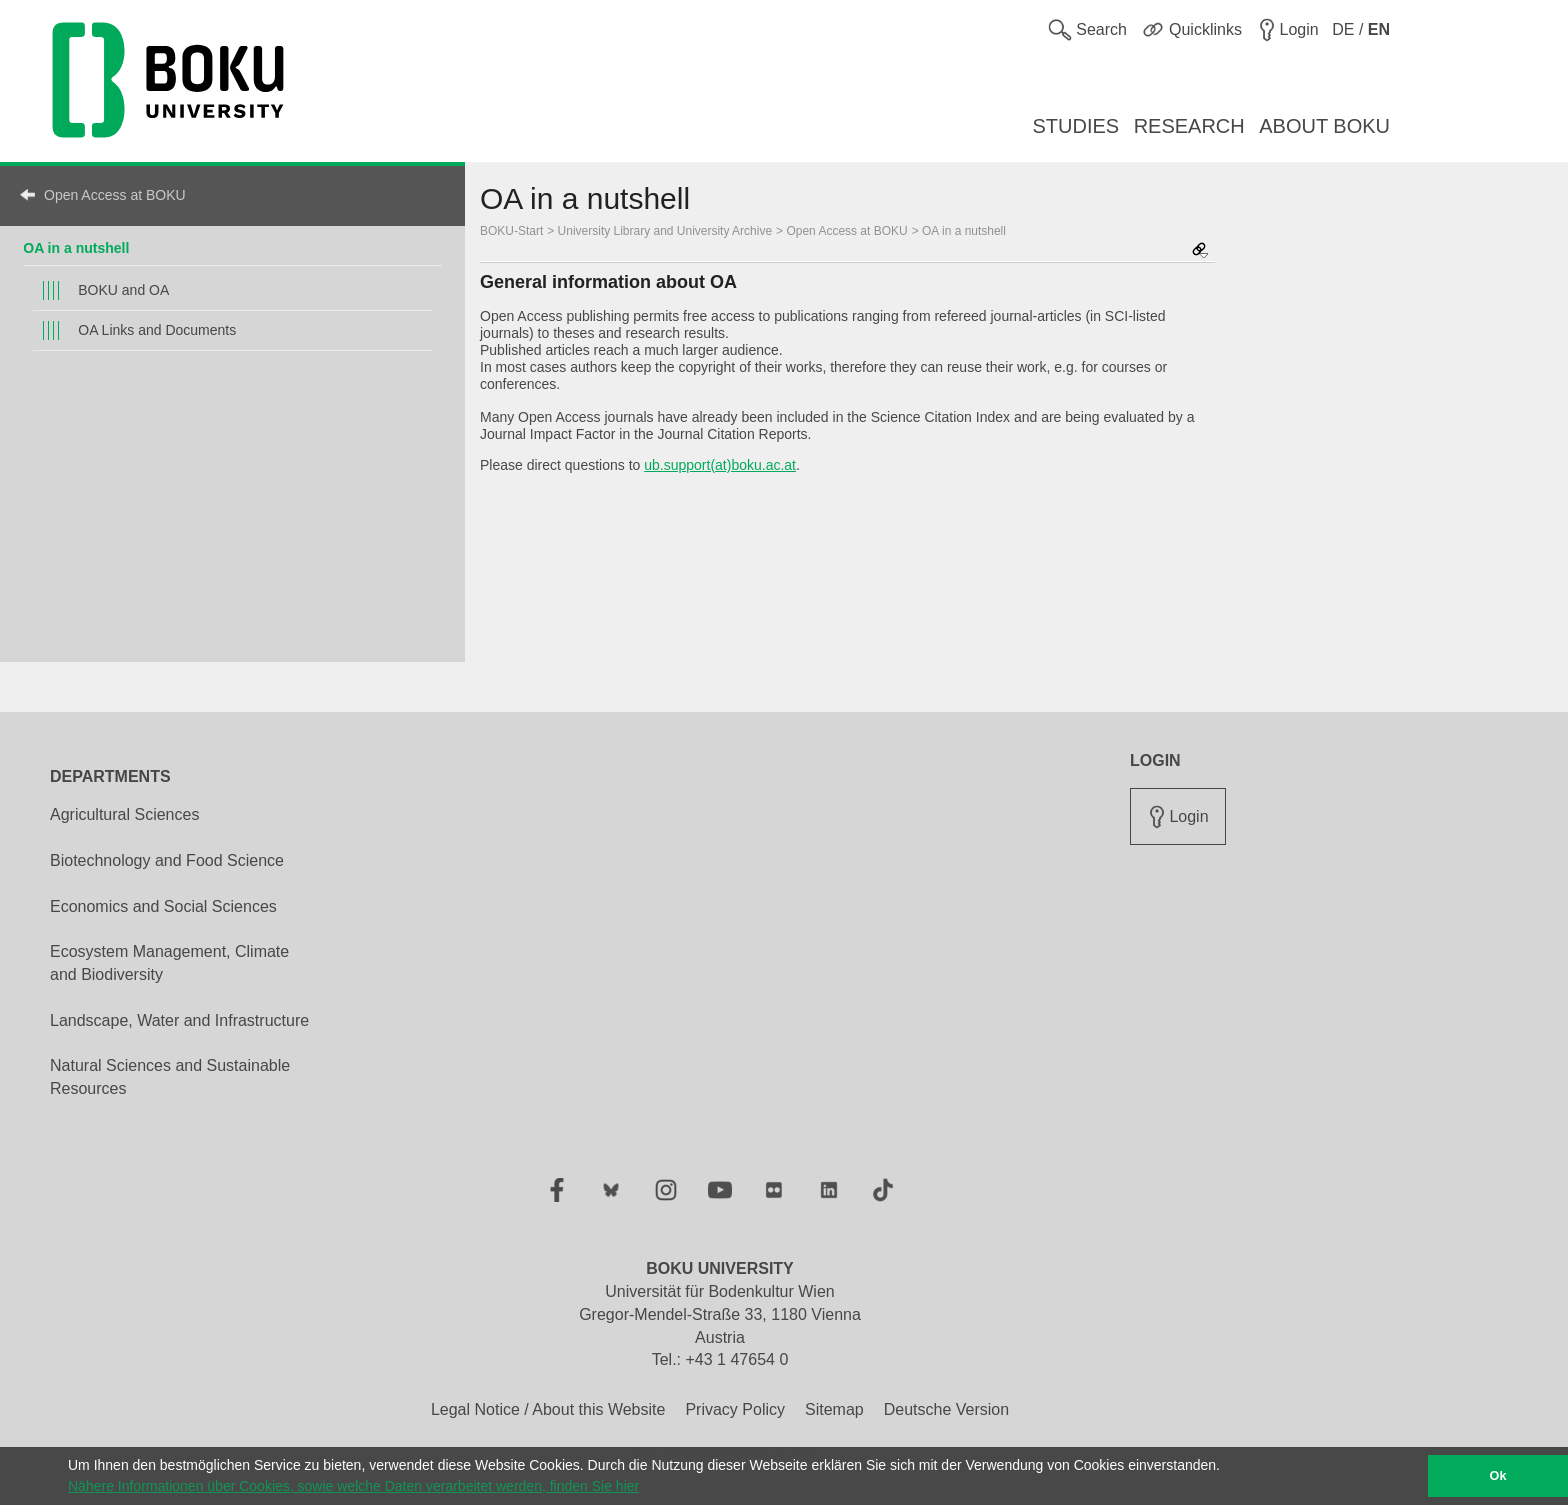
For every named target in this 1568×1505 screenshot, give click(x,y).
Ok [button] (1498, 1476)
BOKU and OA (123, 290)
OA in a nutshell (76, 248)
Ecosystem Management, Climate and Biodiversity (169, 963)
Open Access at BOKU (115, 195)
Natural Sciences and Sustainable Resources (170, 1077)
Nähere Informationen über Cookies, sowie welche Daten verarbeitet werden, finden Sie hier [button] (353, 1486)
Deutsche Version (946, 1409)
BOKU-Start (511, 231)
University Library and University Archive (665, 231)
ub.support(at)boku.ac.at (720, 465)
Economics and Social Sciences (163, 906)
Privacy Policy (735, 1409)
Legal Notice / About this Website (548, 1409)
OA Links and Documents (157, 330)
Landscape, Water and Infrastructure (179, 1020)
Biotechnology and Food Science (167, 860)
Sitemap (834, 1409)
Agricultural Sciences (124, 814)
